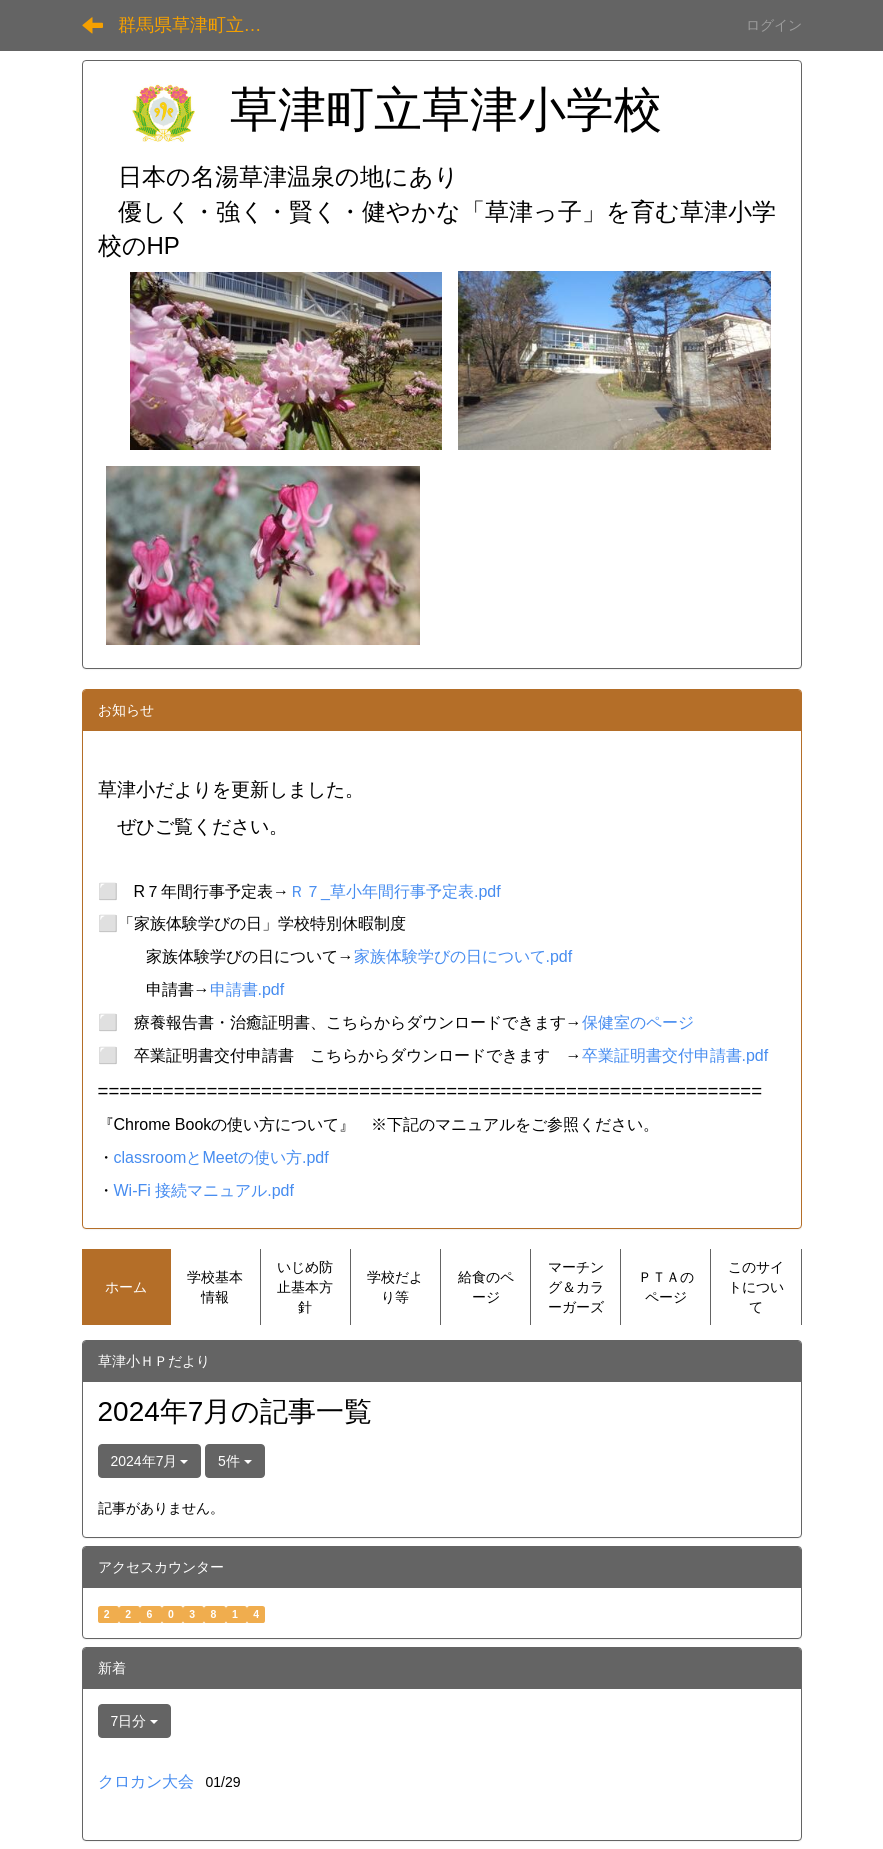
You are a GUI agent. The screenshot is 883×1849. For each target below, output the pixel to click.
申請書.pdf (247, 989)
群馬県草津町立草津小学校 (202, 25)
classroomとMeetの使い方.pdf (221, 1157)
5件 (235, 1461)
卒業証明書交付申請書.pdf (675, 1055)
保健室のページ (638, 1022)
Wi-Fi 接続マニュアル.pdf (204, 1190)
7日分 (135, 1721)
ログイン (774, 25)
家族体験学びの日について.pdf (463, 956)
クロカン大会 (146, 1781)
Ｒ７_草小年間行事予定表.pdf (395, 891)
